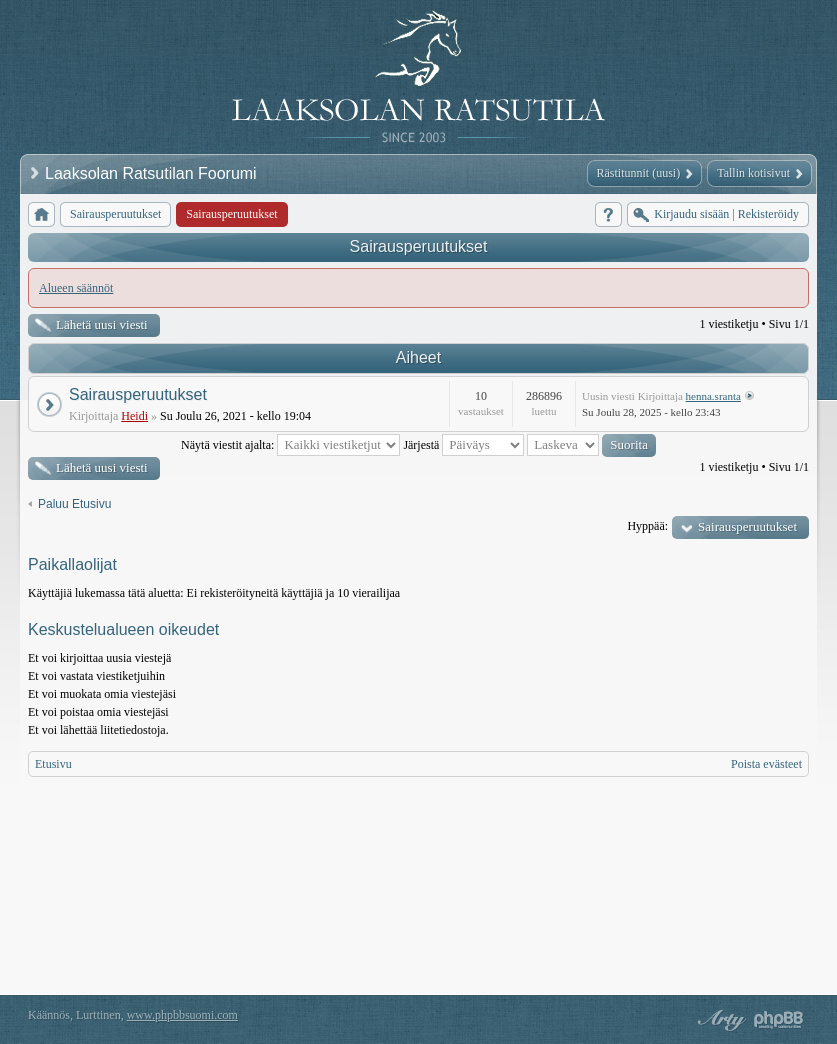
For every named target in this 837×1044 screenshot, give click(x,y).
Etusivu (53, 764)
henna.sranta (713, 396)
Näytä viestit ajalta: (290, 445)
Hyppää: (647, 526)
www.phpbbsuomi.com (182, 1015)
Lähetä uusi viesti (102, 324)
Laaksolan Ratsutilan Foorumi (153, 173)
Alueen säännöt (76, 288)
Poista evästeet (766, 764)
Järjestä (463, 445)
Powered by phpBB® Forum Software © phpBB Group (779, 1020)
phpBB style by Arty (719, 1020)
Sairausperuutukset (419, 246)
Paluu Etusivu (74, 504)
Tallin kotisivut (753, 173)
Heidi (134, 416)
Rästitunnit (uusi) (639, 173)
